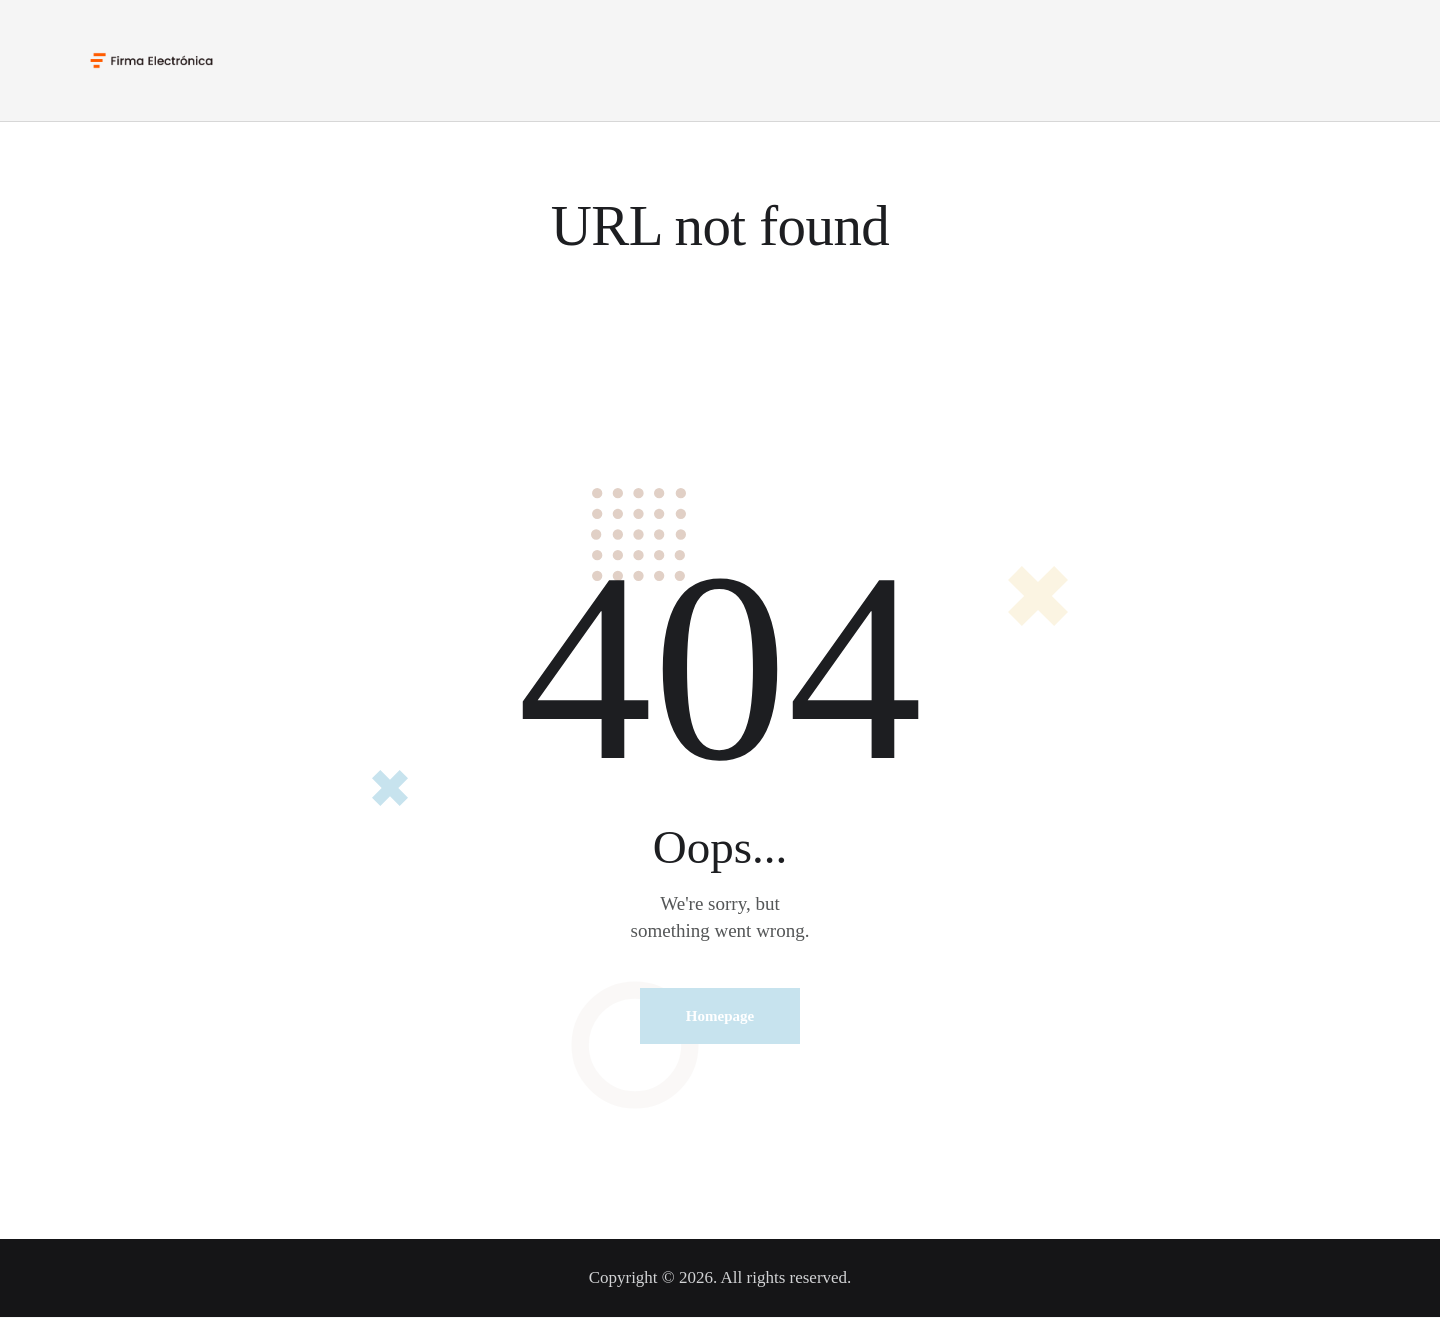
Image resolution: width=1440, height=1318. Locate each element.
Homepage (720, 1016)
